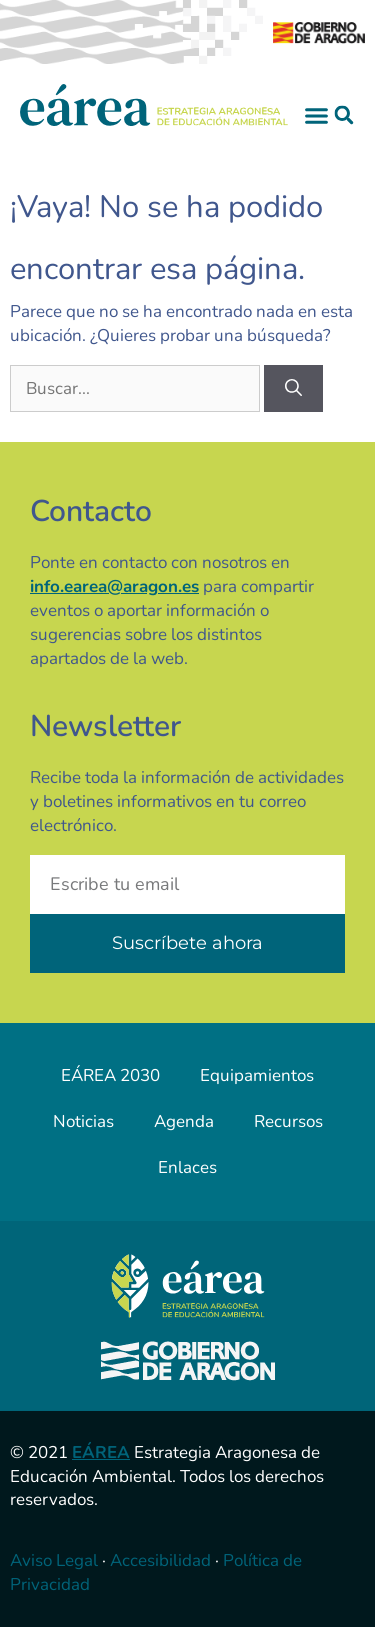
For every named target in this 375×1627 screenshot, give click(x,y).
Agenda (184, 1121)
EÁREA (101, 1452)
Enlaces (187, 1167)
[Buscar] (293, 389)
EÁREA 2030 (110, 1075)
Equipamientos (257, 1075)
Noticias (83, 1121)
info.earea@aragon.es (114, 586)
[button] (317, 115)
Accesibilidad (160, 1560)
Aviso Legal (54, 1560)
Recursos (288, 1121)
